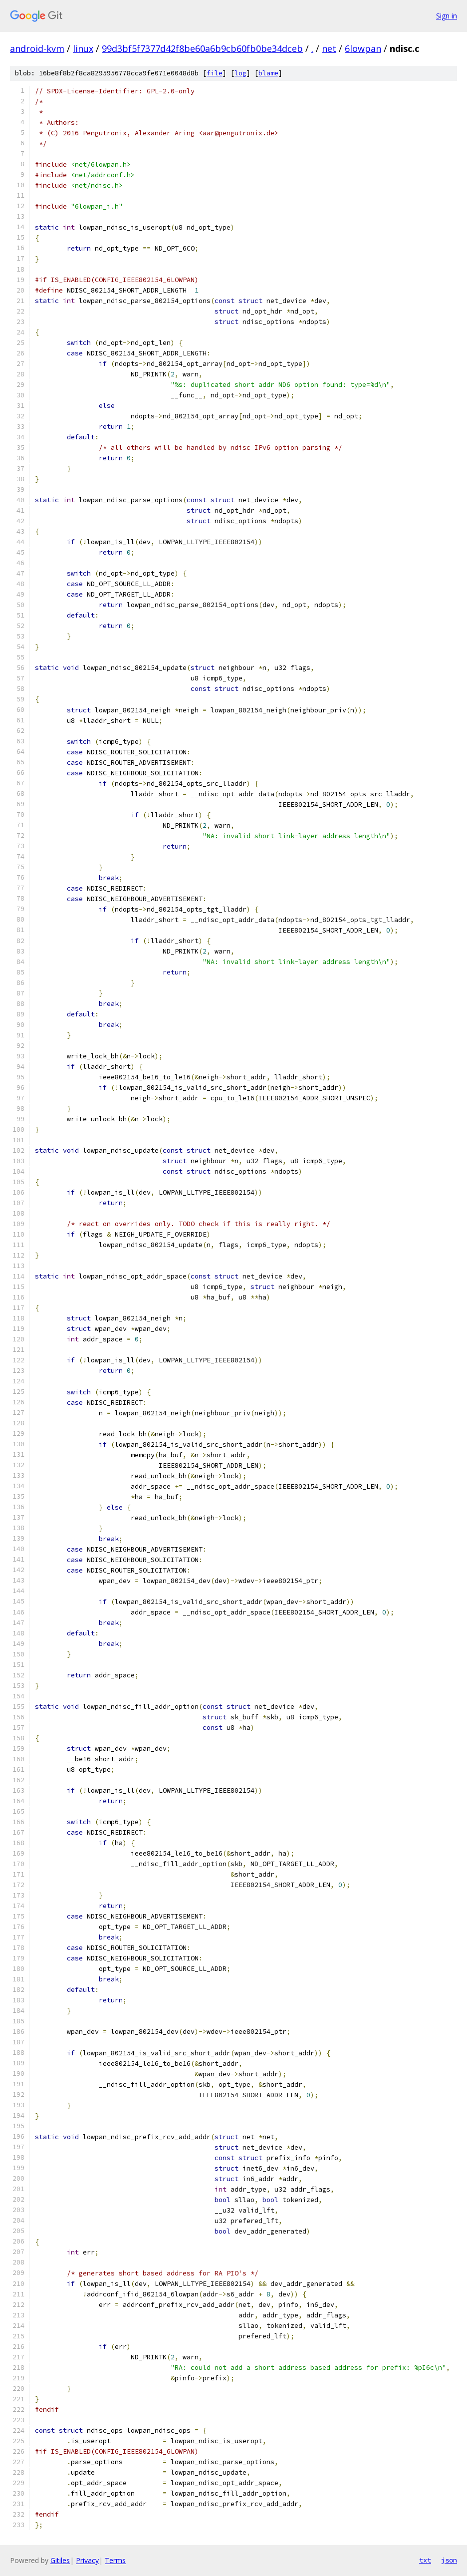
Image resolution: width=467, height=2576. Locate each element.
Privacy (87, 2560)
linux (83, 48)
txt (425, 2560)
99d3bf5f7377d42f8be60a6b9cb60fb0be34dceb (202, 48)
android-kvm (37, 48)
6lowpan (363, 48)
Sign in (446, 15)
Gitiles (60, 2560)
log (240, 73)
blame (268, 73)
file (215, 73)
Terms (115, 2560)
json (449, 2560)
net (329, 48)
